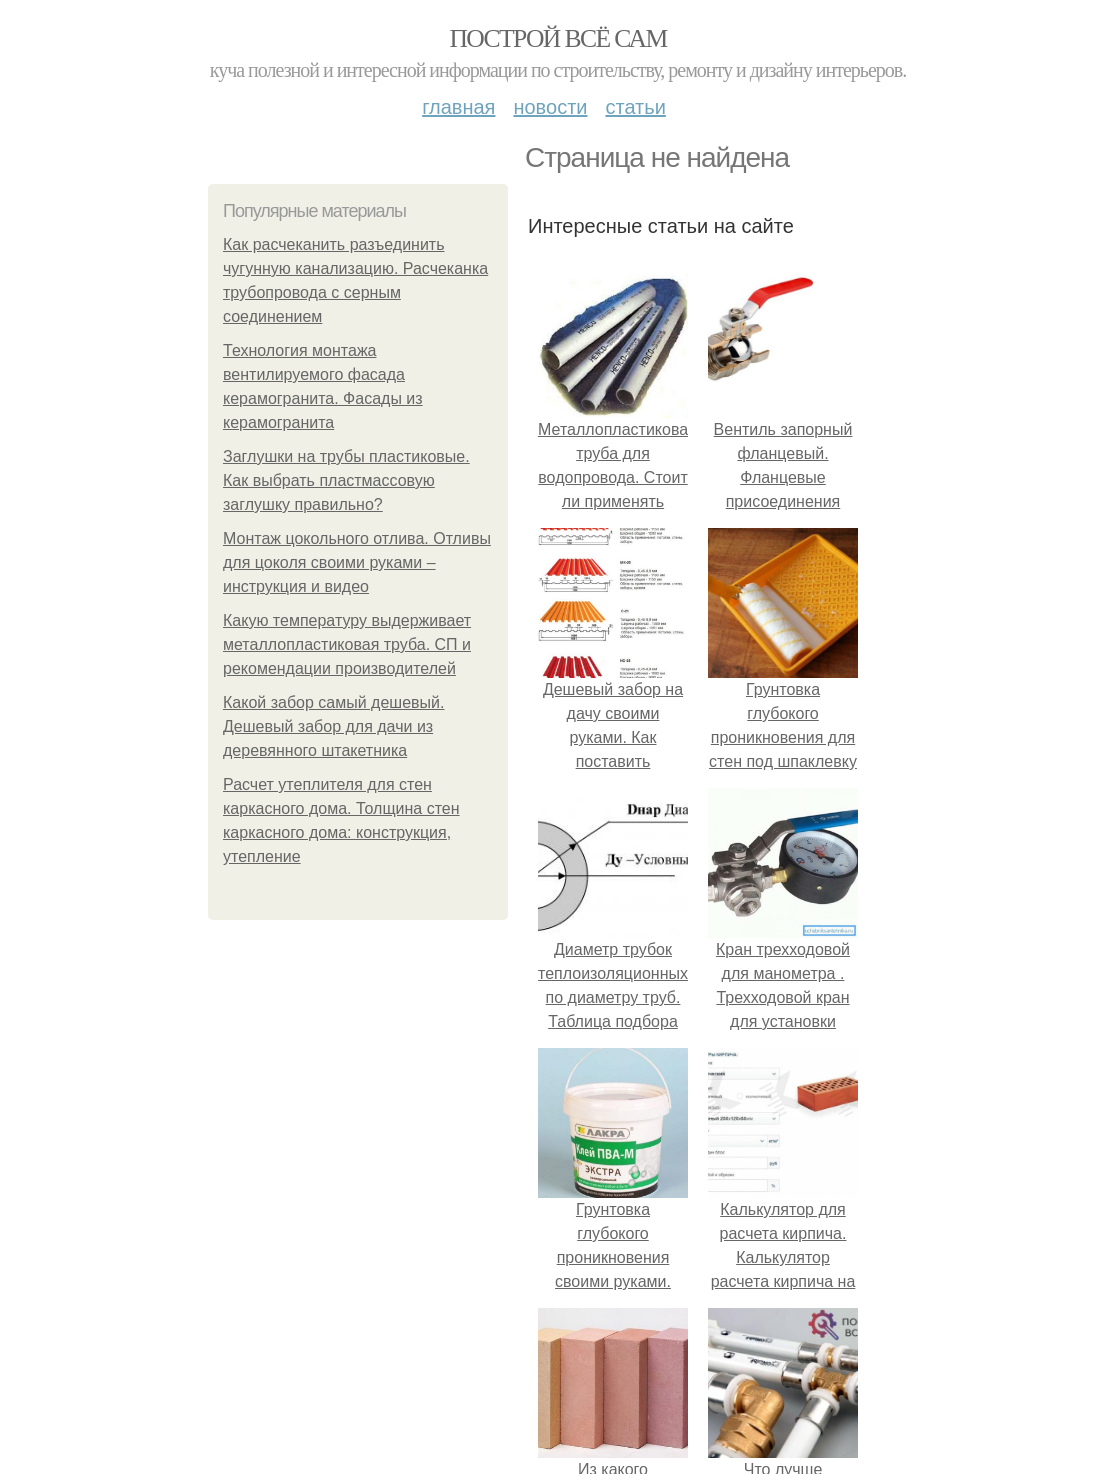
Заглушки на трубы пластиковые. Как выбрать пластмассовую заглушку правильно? (346, 480)
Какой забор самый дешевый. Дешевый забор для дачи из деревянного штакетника (333, 726)
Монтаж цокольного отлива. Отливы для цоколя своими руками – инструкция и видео (357, 562)
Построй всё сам (557, 38)
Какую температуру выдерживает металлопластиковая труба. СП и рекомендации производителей (347, 644)
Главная (458, 107)
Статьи (635, 107)
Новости (550, 107)
